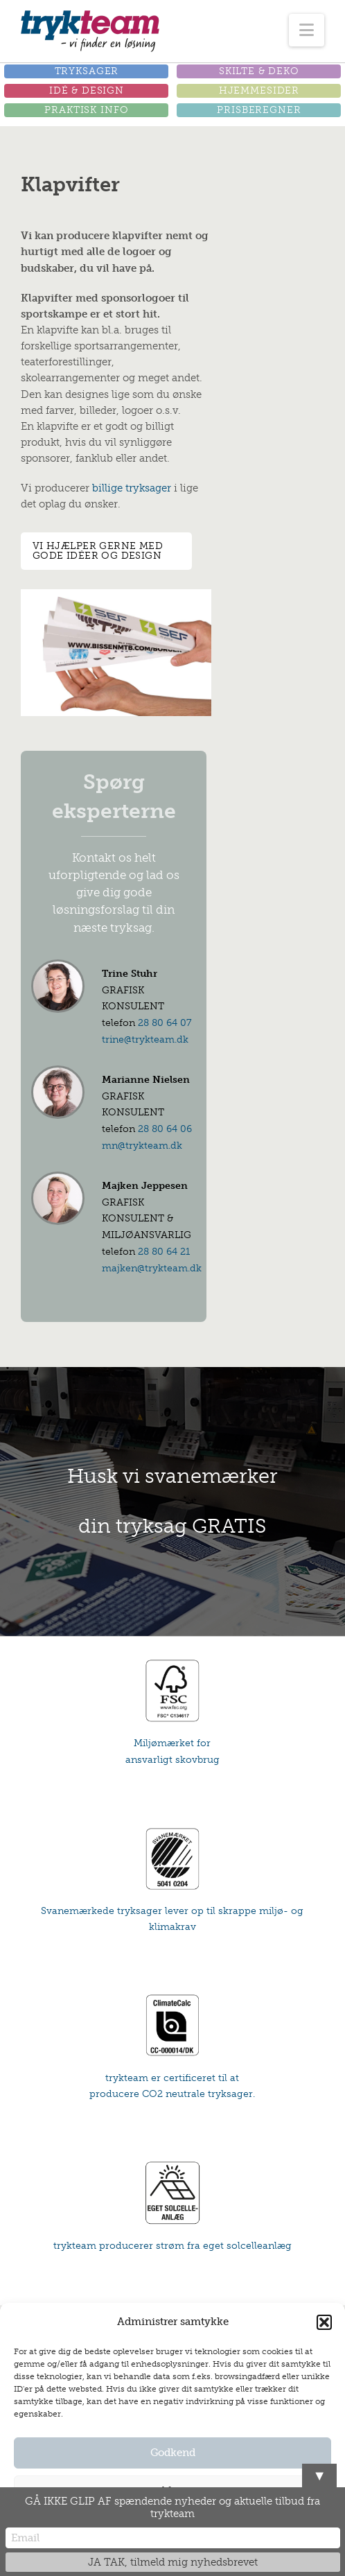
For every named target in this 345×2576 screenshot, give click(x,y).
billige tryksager (131, 488)
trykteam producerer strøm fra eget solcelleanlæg (172, 2246)
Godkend (172, 2452)
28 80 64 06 (165, 1129)
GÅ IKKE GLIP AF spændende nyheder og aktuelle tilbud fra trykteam (172, 2507)
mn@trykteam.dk (142, 1145)
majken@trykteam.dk (152, 1268)
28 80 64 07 (164, 1023)
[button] (324, 2322)
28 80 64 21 (164, 1251)
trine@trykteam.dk (145, 1039)
